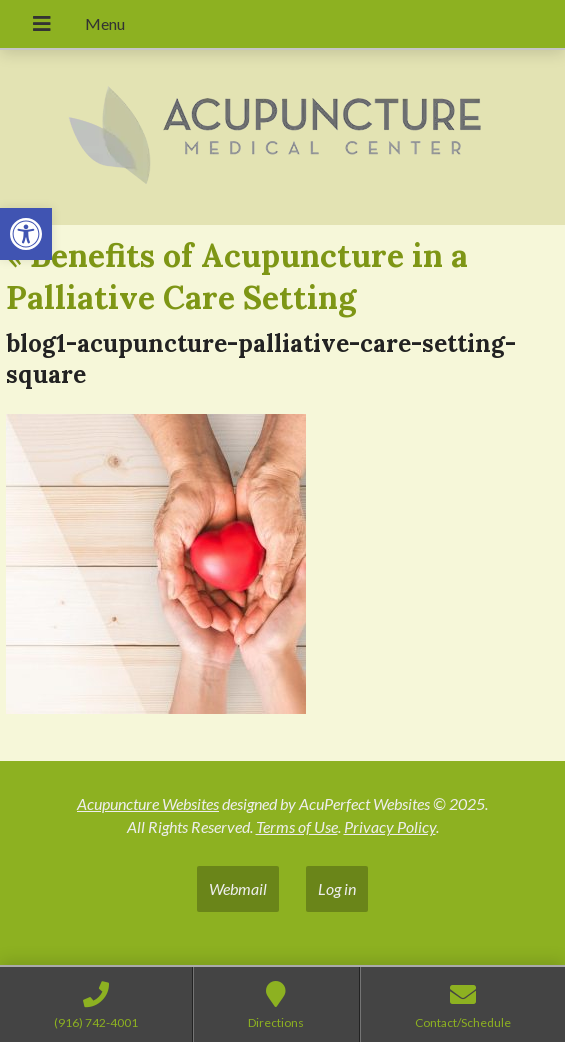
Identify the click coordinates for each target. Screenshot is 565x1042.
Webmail (238, 888)
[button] (26, 234)
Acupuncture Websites (148, 803)
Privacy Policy (390, 826)
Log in (337, 888)
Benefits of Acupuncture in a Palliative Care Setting (237, 276)
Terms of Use (297, 826)
